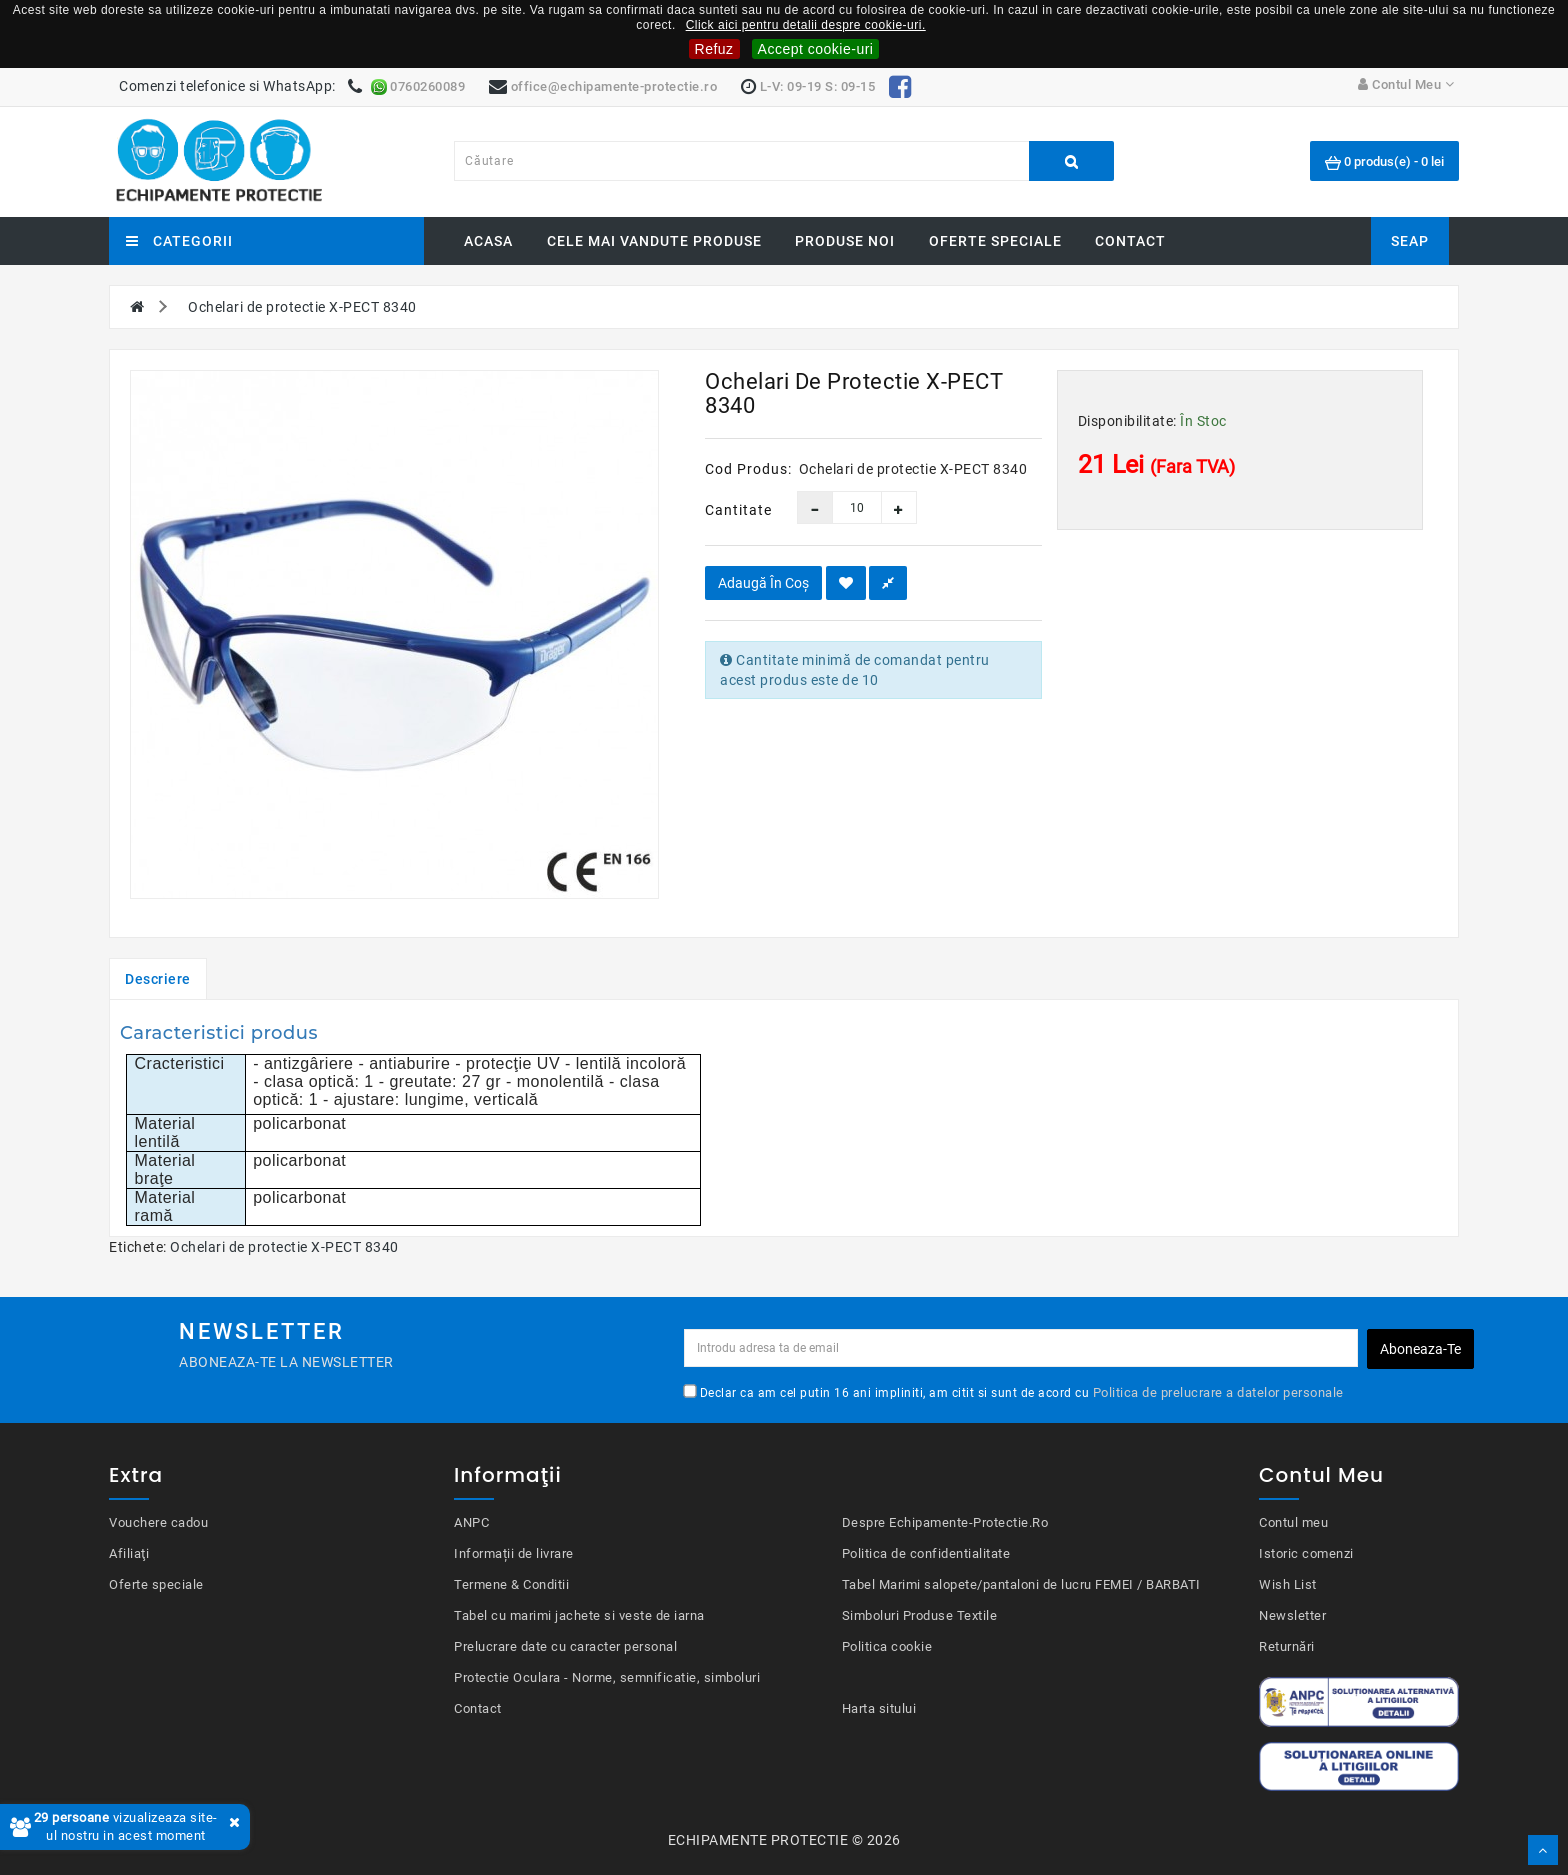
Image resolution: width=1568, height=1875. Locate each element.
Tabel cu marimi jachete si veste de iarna (579, 1615)
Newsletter (1292, 1615)
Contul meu (1293, 1522)
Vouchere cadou (158, 1522)
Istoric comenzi (1306, 1553)
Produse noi (845, 241)
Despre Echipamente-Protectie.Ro (945, 1522)
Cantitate (736, 510)
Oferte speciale (995, 241)
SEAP (1410, 241)
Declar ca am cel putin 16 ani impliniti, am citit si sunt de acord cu (1014, 1392)
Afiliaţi (129, 1553)
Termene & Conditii (511, 1584)
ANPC (471, 1522)
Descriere (158, 979)
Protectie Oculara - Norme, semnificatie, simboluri (607, 1677)
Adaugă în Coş (763, 583)
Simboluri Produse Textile (920, 1615)
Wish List (1288, 1584)
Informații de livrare (514, 1553)
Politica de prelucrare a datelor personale (1218, 1392)
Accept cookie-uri (816, 49)
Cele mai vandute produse (654, 241)
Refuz (714, 49)
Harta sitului (879, 1708)
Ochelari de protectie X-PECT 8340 (284, 1247)
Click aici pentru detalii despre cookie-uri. (806, 25)
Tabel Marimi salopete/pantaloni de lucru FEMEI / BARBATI (1021, 1584)
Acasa (488, 241)
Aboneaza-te (1420, 1349)
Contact (1130, 241)
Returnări (1287, 1646)
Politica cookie (887, 1646)
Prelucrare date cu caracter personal (565, 1646)
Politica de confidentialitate (926, 1553)
